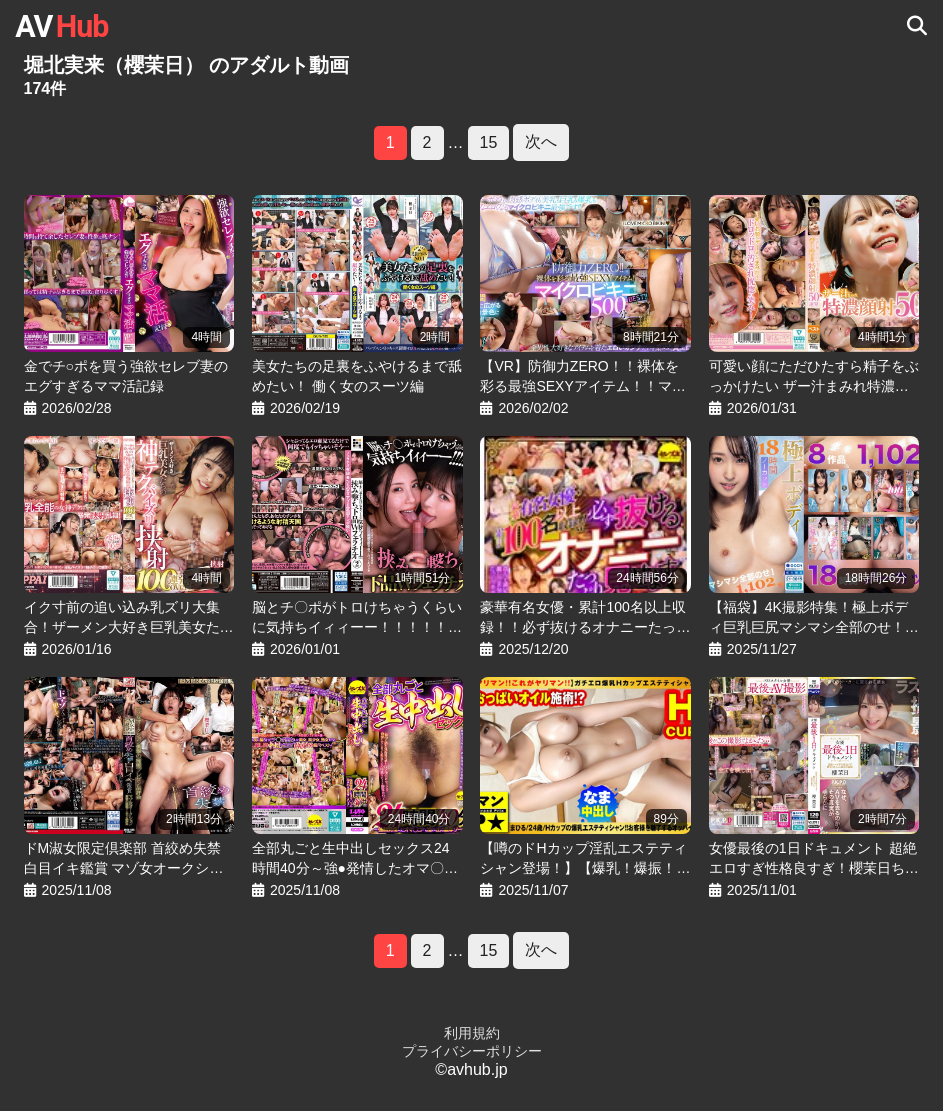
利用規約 (472, 1033)
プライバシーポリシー (472, 1051)
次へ (541, 141)
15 (489, 142)
